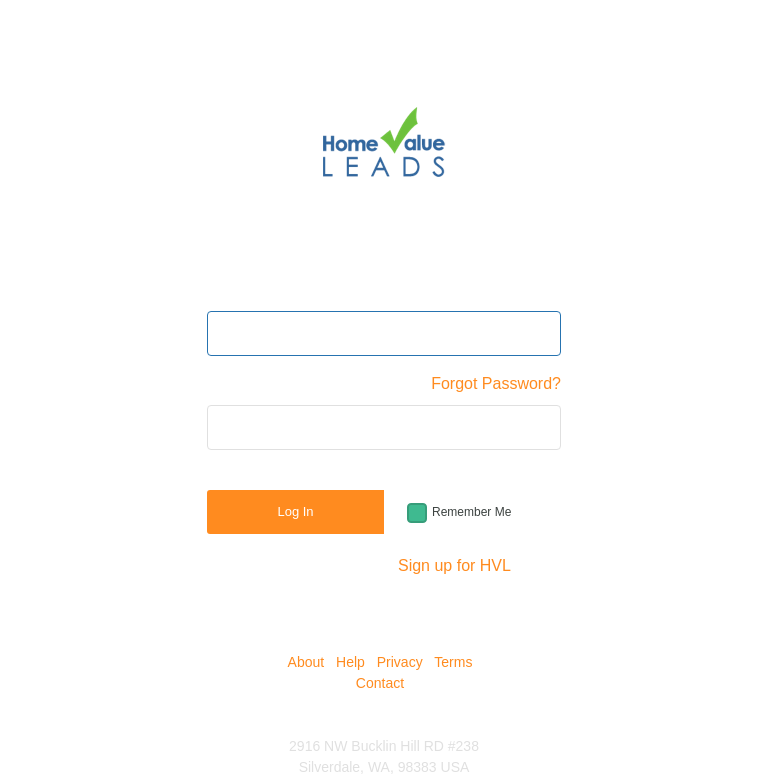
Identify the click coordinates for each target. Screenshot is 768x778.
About (306, 662)
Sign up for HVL (454, 565)
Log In (295, 511)
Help (350, 662)
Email (227, 289)
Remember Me (471, 512)
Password (242, 383)
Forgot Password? (496, 383)
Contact (380, 683)
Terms (453, 662)
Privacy (400, 662)
